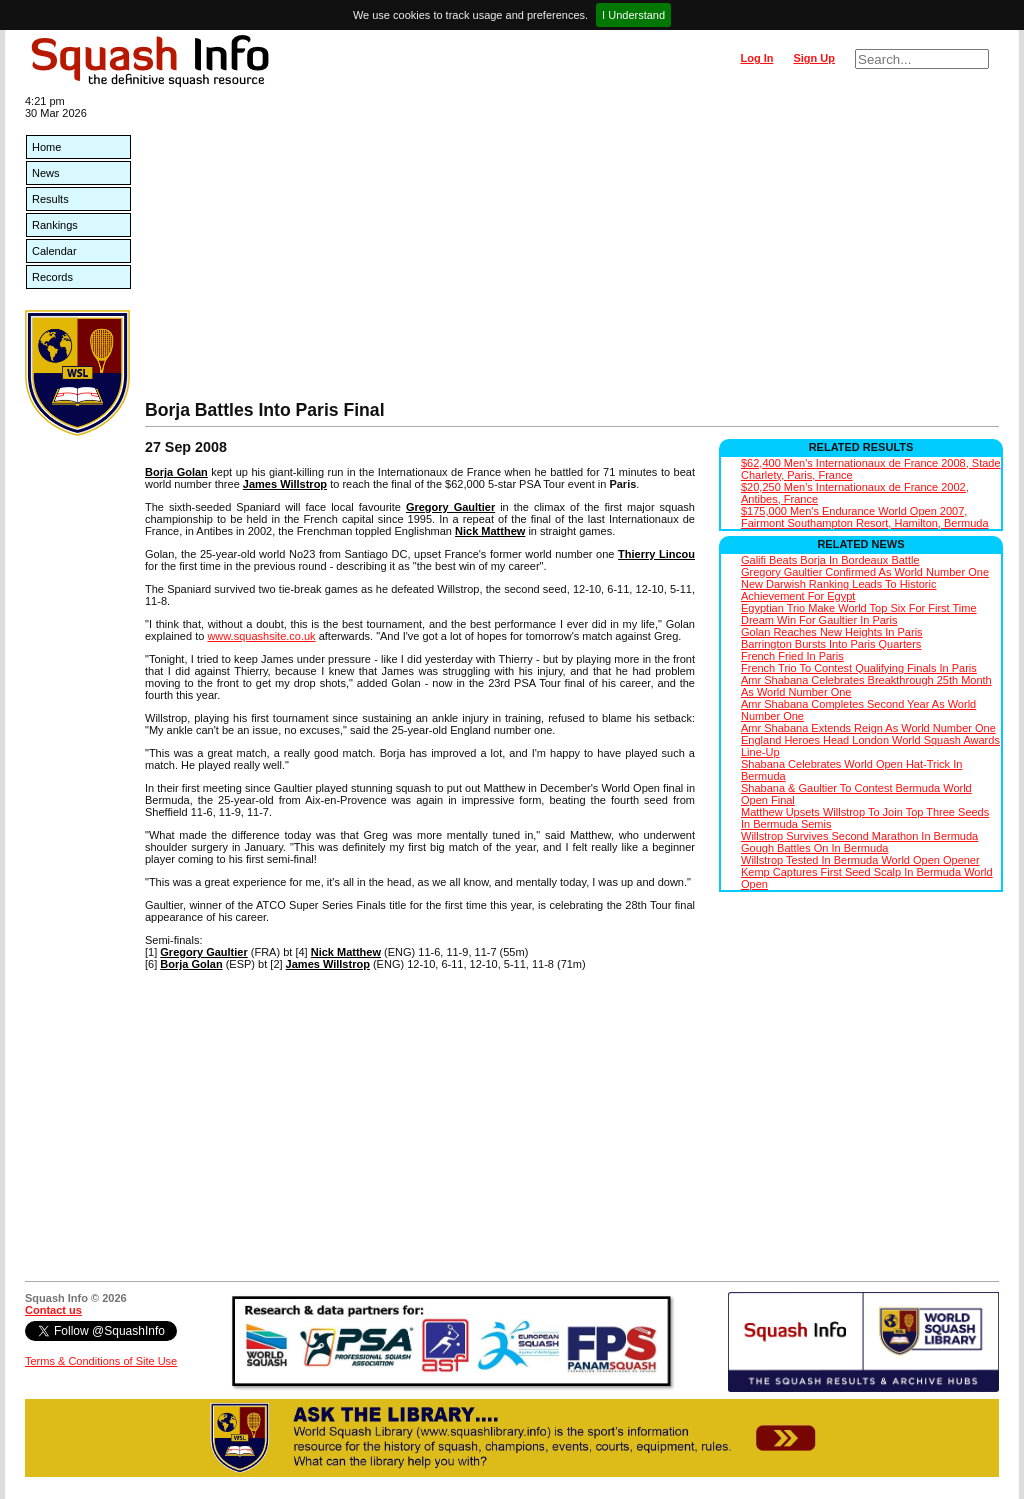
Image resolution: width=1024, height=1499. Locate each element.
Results (50, 199)
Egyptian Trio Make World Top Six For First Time (859, 608)
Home (46, 147)
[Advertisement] (572, 250)
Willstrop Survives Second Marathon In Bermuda (859, 836)
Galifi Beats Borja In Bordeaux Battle (830, 560)
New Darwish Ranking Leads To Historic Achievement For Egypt (838, 590)
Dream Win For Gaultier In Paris (819, 620)
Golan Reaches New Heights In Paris (832, 632)
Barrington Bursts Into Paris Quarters (831, 644)
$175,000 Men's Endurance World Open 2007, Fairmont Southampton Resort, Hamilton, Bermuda (865, 517)
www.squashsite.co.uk (261, 636)
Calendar (54, 251)
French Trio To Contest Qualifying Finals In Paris (859, 668)
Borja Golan (176, 472)
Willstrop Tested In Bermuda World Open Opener (860, 860)
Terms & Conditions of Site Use (101, 1361)
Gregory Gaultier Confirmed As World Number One (865, 572)
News (46, 173)
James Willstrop (285, 484)
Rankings (55, 225)
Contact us (53, 1310)
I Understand (633, 15)
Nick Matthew (490, 531)
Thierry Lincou (656, 554)
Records (52, 277)
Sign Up (814, 58)
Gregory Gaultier (450, 507)
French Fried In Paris (792, 656)
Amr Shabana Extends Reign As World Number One (868, 728)
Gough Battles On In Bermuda (814, 848)
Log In (756, 58)
